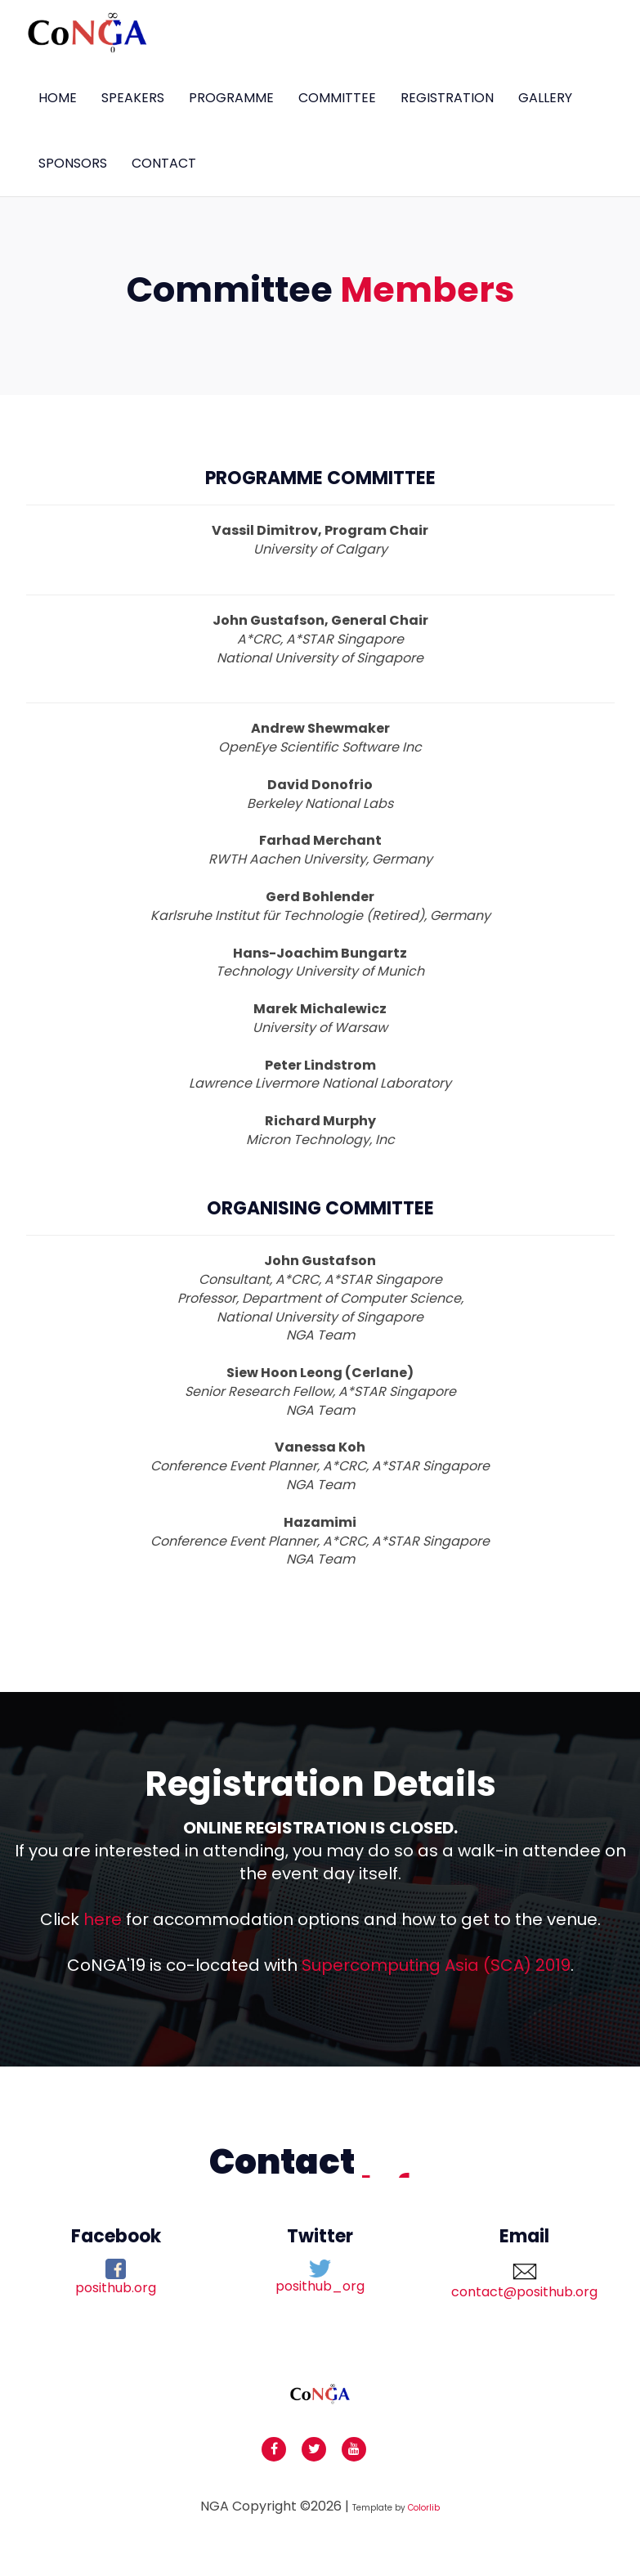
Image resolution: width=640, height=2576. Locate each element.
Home (57, 97)
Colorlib (424, 2508)
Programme (231, 97)
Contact (164, 163)
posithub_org (320, 2278)
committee (337, 97)
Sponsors (72, 163)
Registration (447, 97)
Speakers (132, 97)
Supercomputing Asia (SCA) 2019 (436, 1965)
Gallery (545, 97)
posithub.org (115, 2278)
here (102, 1919)
